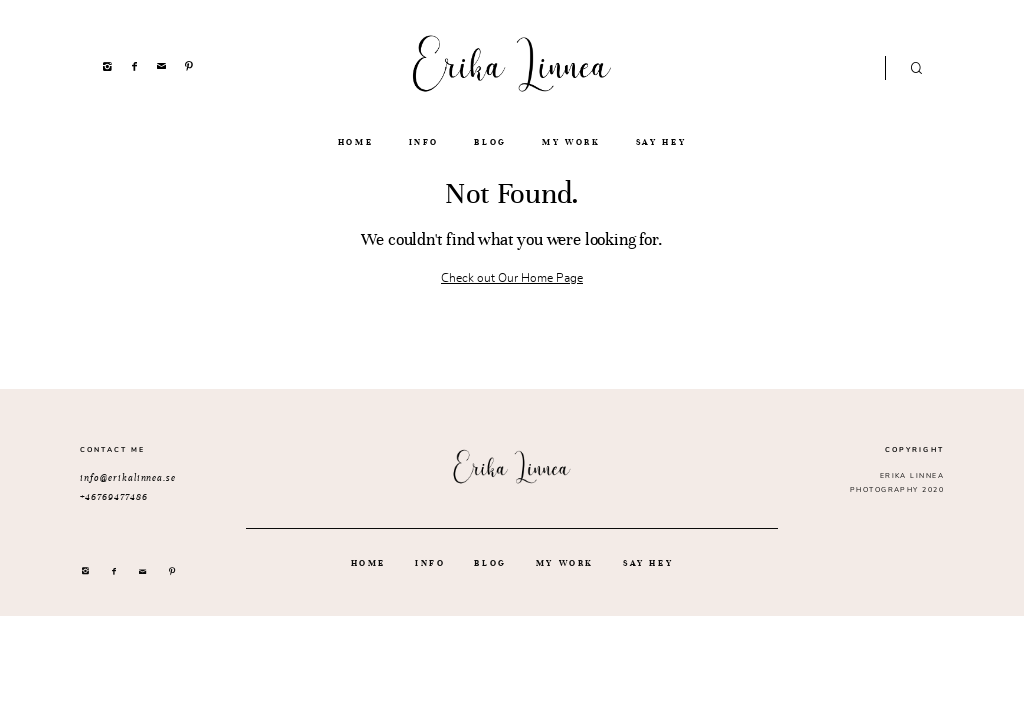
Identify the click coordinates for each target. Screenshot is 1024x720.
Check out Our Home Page (512, 278)
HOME (356, 142)
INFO (424, 142)
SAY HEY (661, 142)
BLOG (490, 142)
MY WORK (571, 142)
